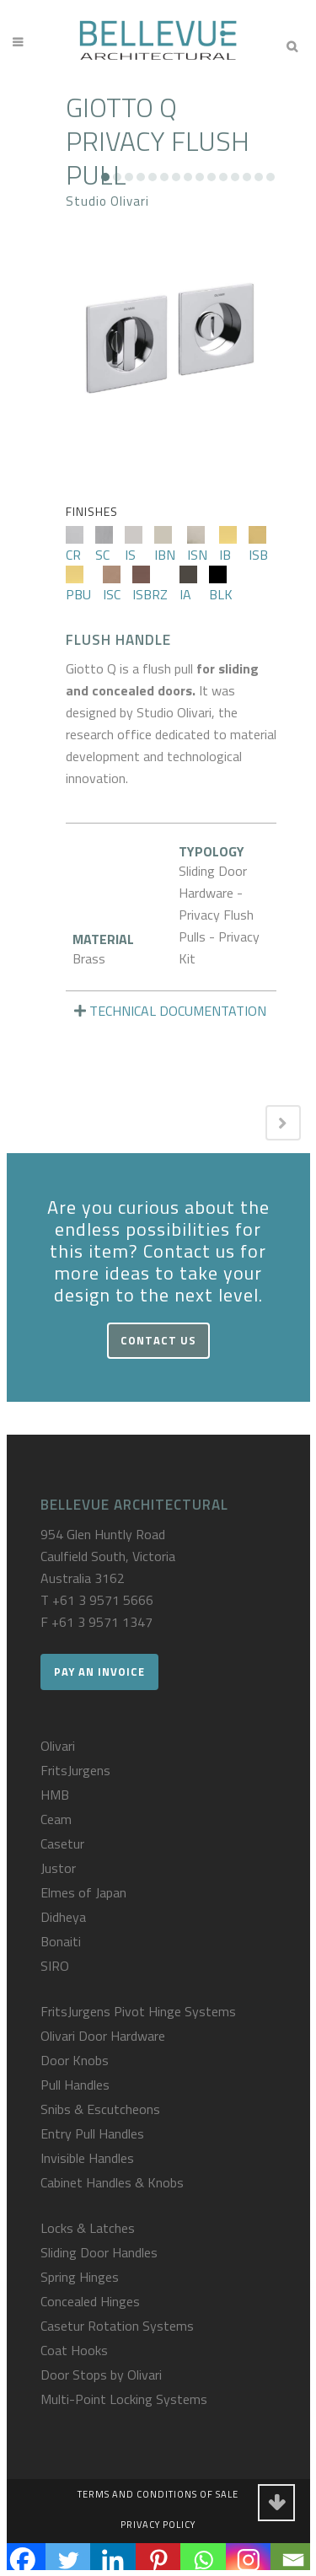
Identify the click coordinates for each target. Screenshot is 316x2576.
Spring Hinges (79, 2276)
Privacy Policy (158, 2524)
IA (188, 585)
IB (228, 545)
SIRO (54, 1965)
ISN (197, 545)
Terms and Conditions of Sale (158, 2494)
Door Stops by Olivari (101, 2374)
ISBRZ (150, 585)
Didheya (63, 1917)
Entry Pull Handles (92, 2133)
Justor (58, 1868)
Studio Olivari (107, 201)
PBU (78, 585)
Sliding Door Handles (99, 2252)
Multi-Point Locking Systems (123, 2399)
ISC (112, 585)
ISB (258, 545)
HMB (54, 1794)
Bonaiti (60, 1941)
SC (104, 545)
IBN (164, 545)
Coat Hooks (74, 2350)
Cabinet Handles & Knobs (112, 2182)
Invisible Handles (87, 2158)
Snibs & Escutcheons (100, 2109)
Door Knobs (74, 2060)
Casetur (62, 1843)
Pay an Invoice (99, 1671)
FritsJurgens (75, 1770)
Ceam (56, 1819)
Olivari (57, 1745)
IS (133, 545)
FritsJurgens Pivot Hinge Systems (138, 2011)
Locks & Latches (87, 2228)
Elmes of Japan (83, 1892)
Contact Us (158, 1340)
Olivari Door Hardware (102, 2035)
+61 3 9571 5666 (102, 1600)
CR (74, 545)
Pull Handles (75, 2084)
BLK (221, 585)
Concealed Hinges (90, 2301)
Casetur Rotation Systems (117, 2325)
